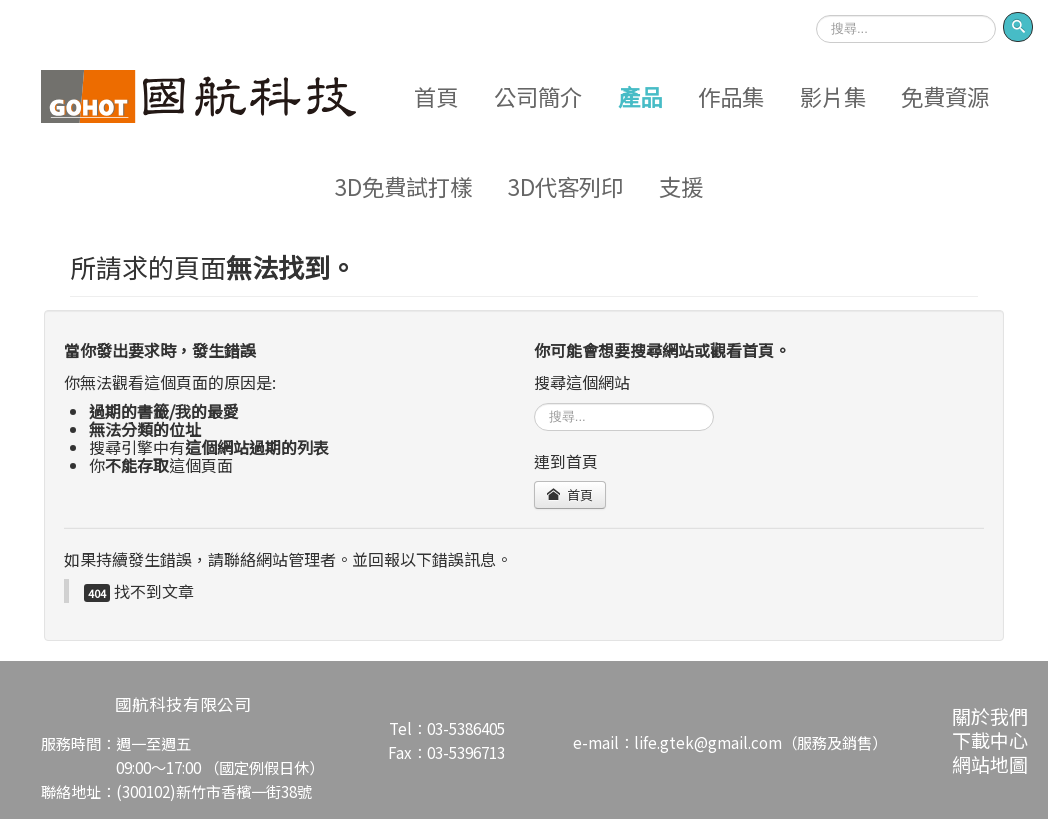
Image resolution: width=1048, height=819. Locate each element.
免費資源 (945, 96)
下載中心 (990, 739)
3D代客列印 (565, 186)
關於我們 (990, 715)
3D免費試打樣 (403, 186)
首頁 (436, 96)
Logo (198, 96)
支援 (681, 186)
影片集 (833, 96)
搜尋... (534, 402)
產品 (640, 96)
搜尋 (816, 8)
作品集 (731, 96)
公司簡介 (538, 96)
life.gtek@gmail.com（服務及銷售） (760, 742)
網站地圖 (990, 763)
